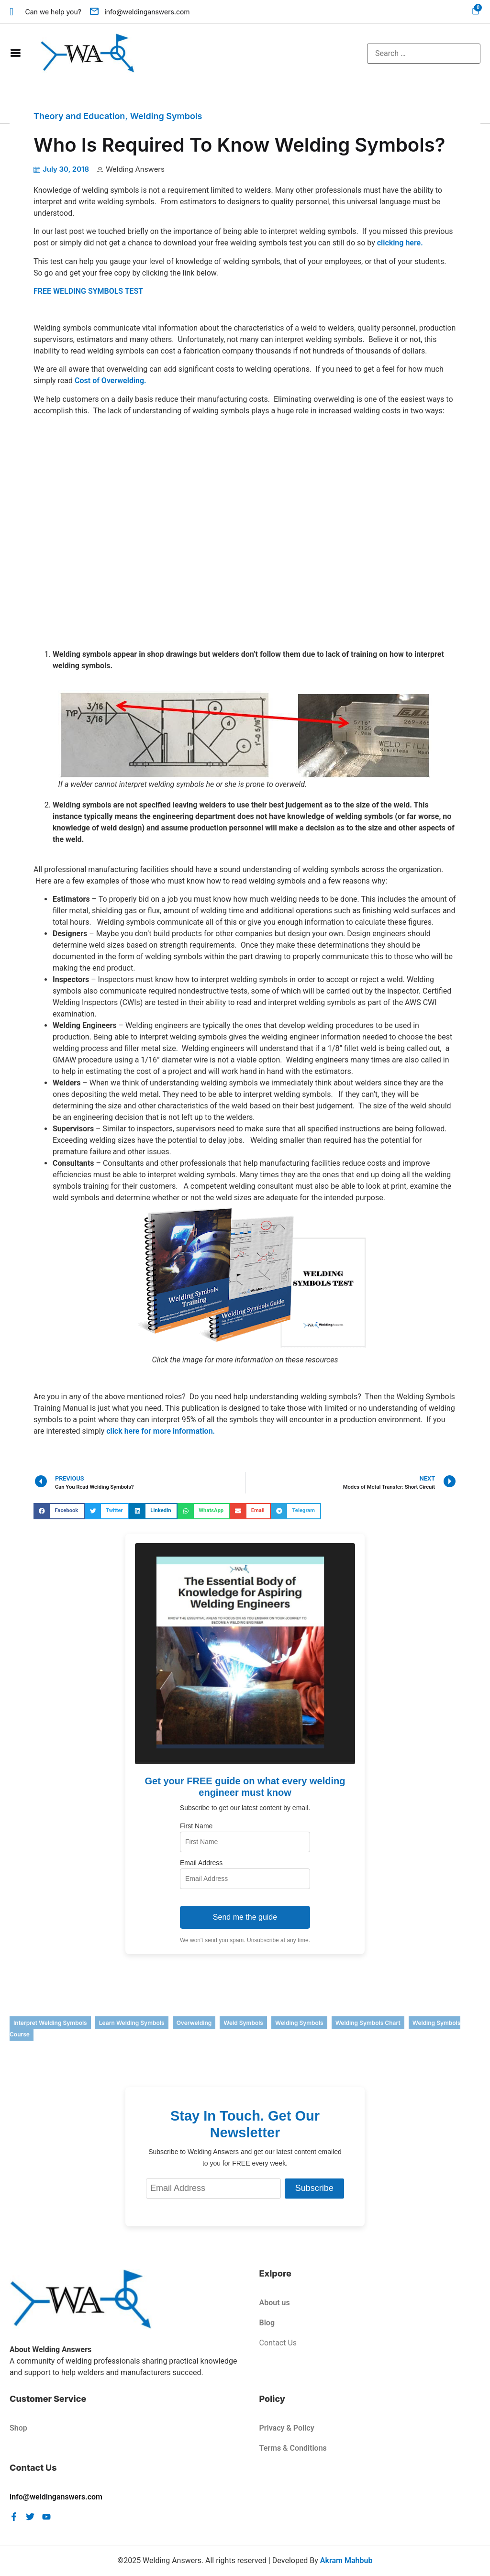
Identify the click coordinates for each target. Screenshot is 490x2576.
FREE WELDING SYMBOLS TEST (88, 291)
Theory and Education (79, 116)
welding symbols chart (368, 2022)
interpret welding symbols (50, 2022)
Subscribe (314, 2188)
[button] (59, 1511)
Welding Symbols (166, 116)
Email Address (201, 1862)
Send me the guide (245, 1917)
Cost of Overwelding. (110, 380)
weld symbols (243, 2022)
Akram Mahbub (346, 2560)
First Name (196, 1826)
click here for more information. (160, 1431)
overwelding (194, 2022)
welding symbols (299, 2022)
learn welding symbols (132, 2022)
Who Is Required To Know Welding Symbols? (239, 144)
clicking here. (400, 242)
